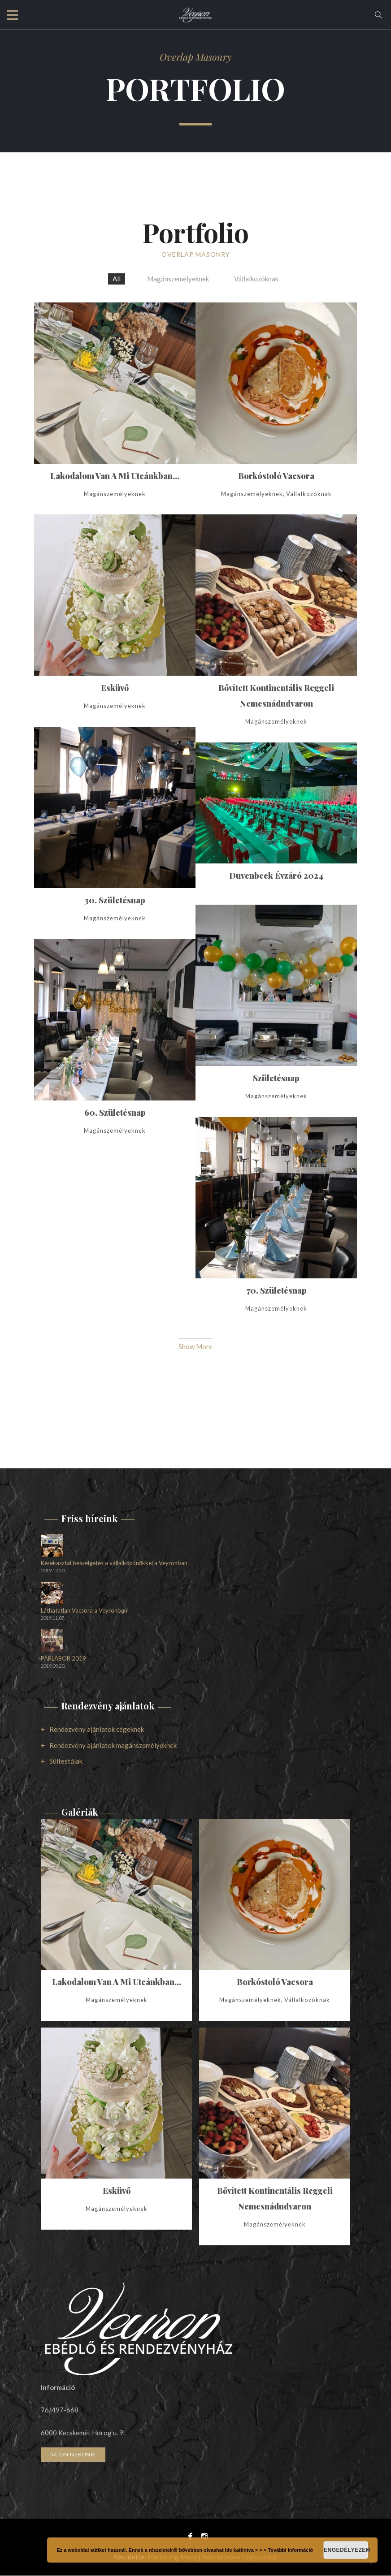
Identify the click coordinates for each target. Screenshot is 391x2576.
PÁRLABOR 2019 (63, 1658)
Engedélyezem (346, 2550)
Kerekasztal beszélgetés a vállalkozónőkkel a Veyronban (114, 1563)
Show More (195, 1347)
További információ (290, 2550)
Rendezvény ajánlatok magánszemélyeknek (113, 1746)
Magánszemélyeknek (178, 279)
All (117, 279)
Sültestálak (66, 1761)
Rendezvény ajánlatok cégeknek (96, 1730)
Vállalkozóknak (256, 279)
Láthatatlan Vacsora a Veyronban (84, 1611)
